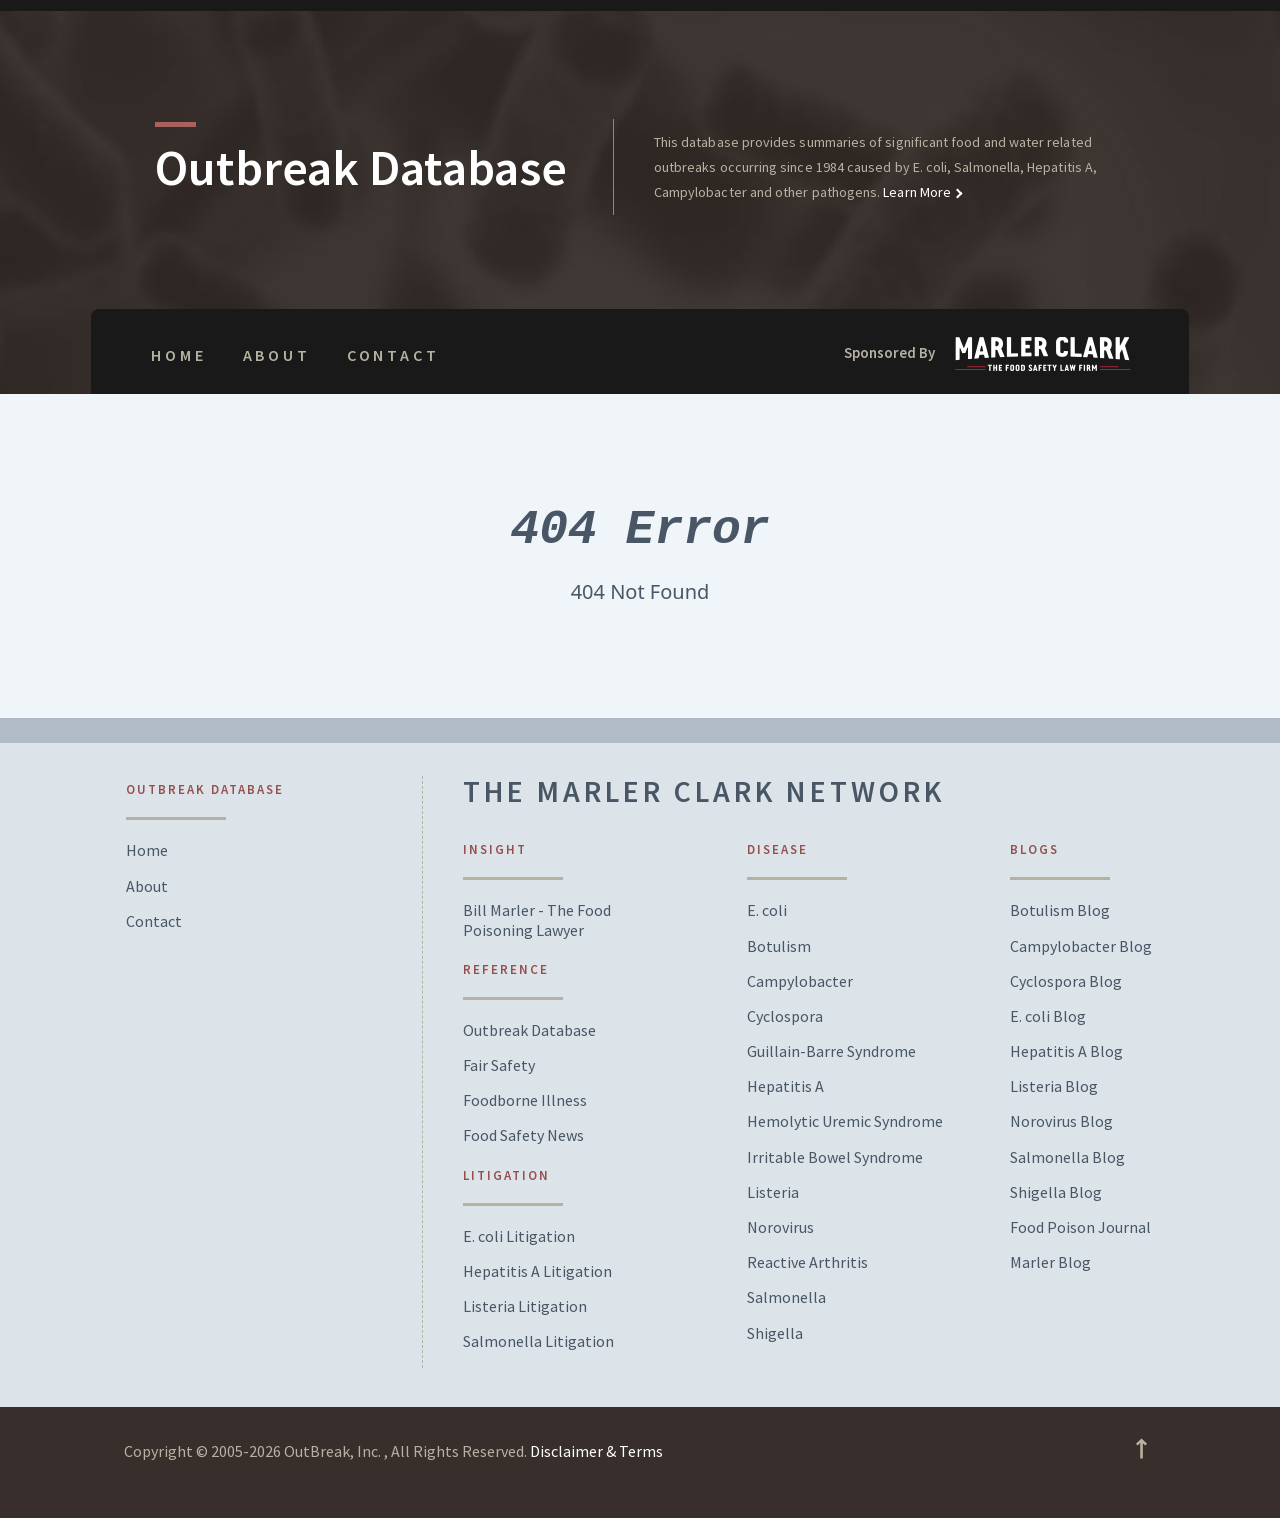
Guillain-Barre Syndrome (831, 1051)
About (277, 355)
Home (178, 355)
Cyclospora (785, 1016)
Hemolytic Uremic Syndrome (845, 1121)
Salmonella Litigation (538, 1341)
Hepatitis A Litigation (537, 1271)
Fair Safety (499, 1065)
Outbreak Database (529, 1030)
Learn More (915, 192)
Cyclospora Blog (1066, 981)
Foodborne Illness (525, 1100)
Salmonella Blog (1067, 1157)
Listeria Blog (1054, 1086)
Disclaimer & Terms (596, 1451)
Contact (393, 355)
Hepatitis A (785, 1086)
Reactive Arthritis (807, 1262)
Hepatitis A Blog (1066, 1051)
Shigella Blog (1056, 1192)
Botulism (779, 946)
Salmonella (786, 1297)
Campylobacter (800, 981)
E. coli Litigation (519, 1236)
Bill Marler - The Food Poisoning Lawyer (537, 920)
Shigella (775, 1333)
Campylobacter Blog (1081, 946)
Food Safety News (523, 1135)
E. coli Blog (1048, 1016)
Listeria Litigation (525, 1306)
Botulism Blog (1060, 910)
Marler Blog (1050, 1262)
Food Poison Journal (1080, 1227)
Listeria (773, 1192)
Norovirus (780, 1227)
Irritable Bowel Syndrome (835, 1157)
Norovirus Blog (1061, 1121)
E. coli (767, 910)
